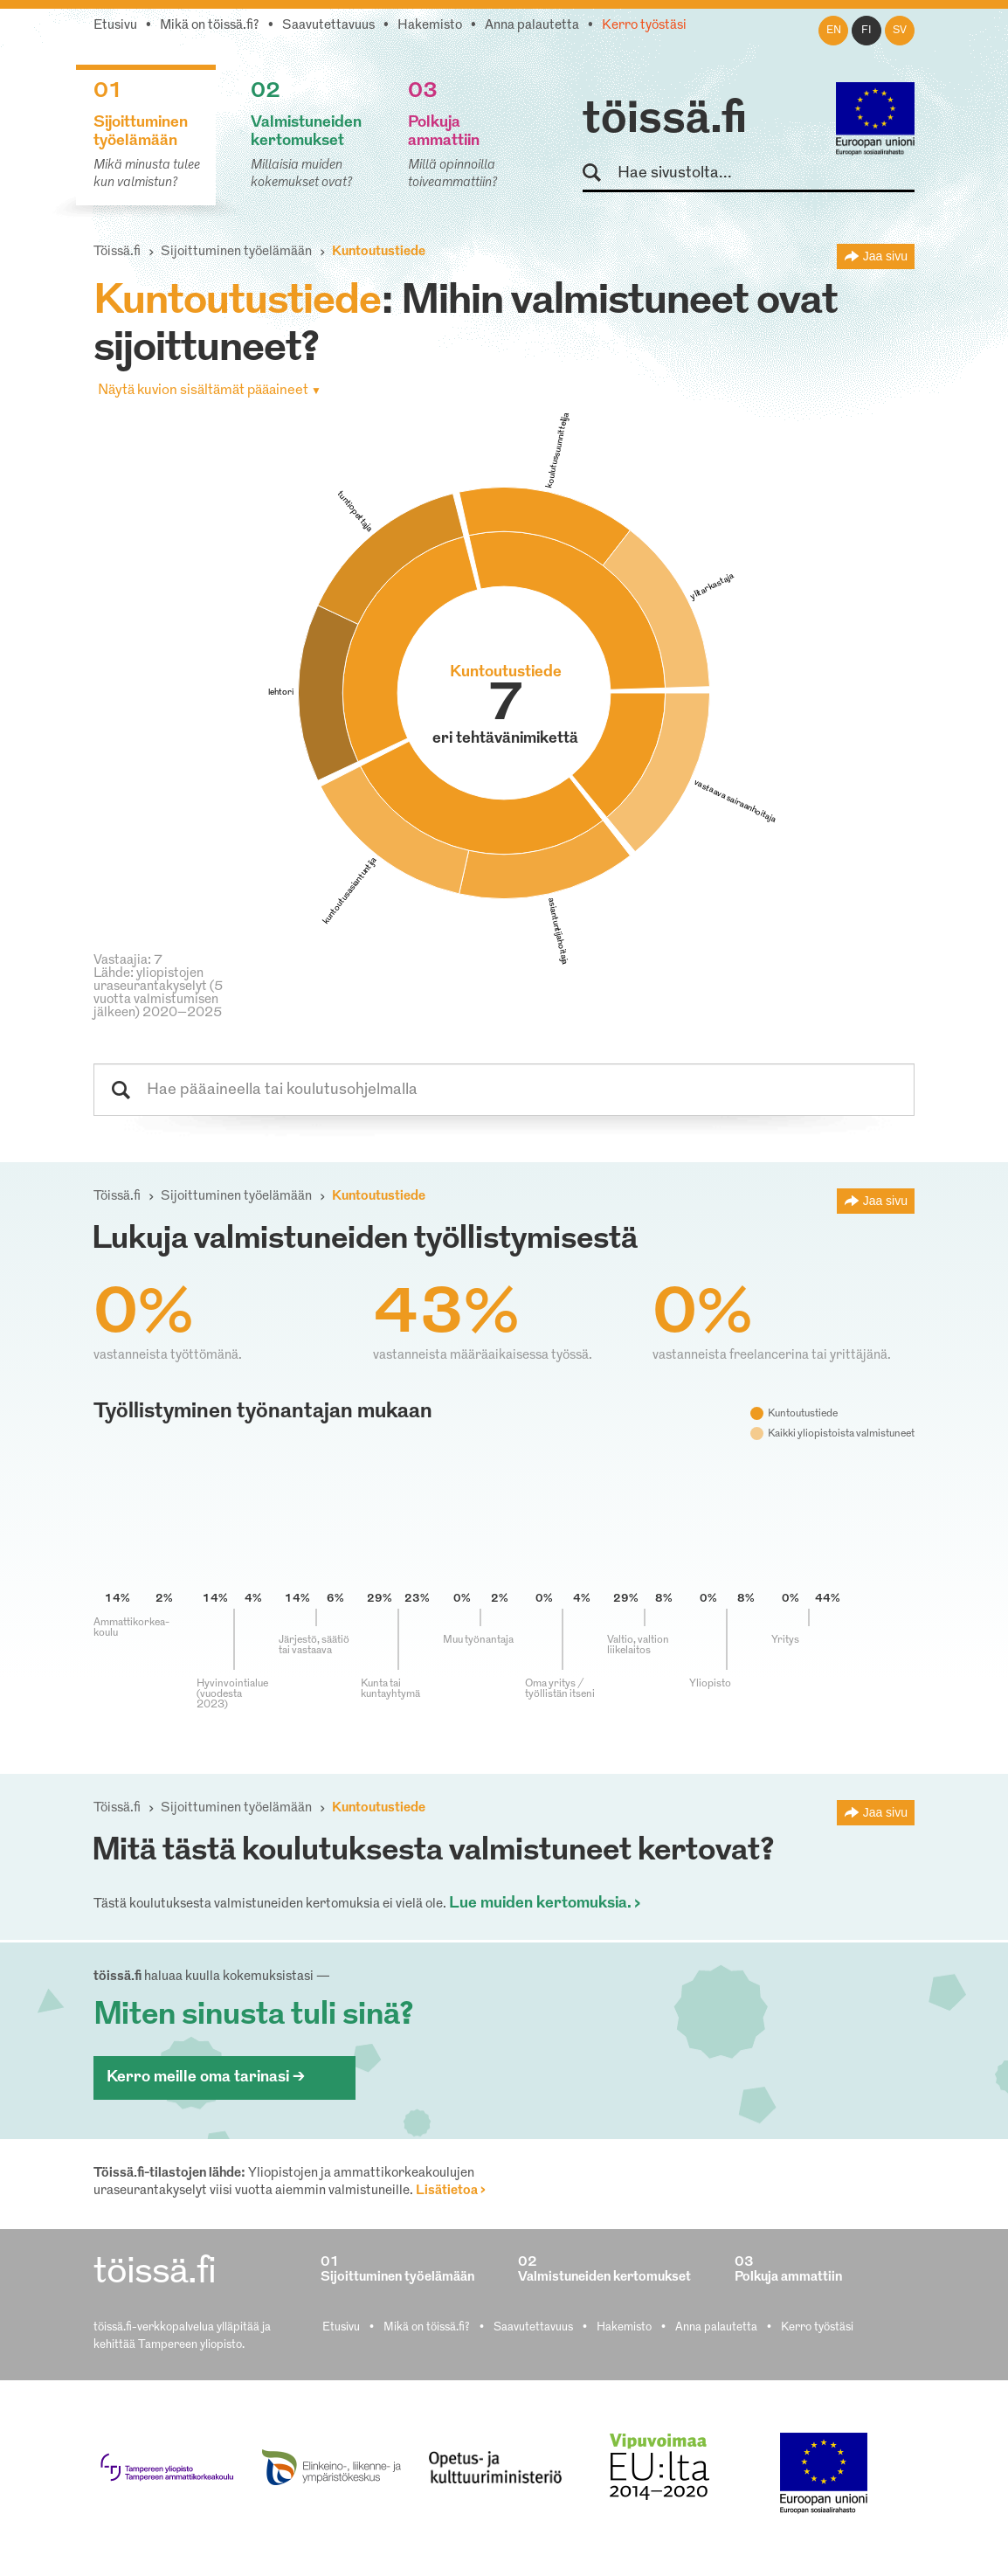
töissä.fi (665, 120)
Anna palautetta (532, 25)
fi (866, 30)
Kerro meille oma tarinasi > (206, 2077)
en (833, 30)
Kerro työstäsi (644, 25)
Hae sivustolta (599, 173)
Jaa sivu (885, 256)
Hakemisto (429, 25)
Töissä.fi (117, 252)
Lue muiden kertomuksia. (540, 1903)
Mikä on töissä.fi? (209, 25)
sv (900, 30)
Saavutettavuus (328, 25)
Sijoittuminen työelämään (236, 252)
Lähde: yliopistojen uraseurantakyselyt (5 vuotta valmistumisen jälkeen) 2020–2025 (158, 993)
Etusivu (115, 25)
